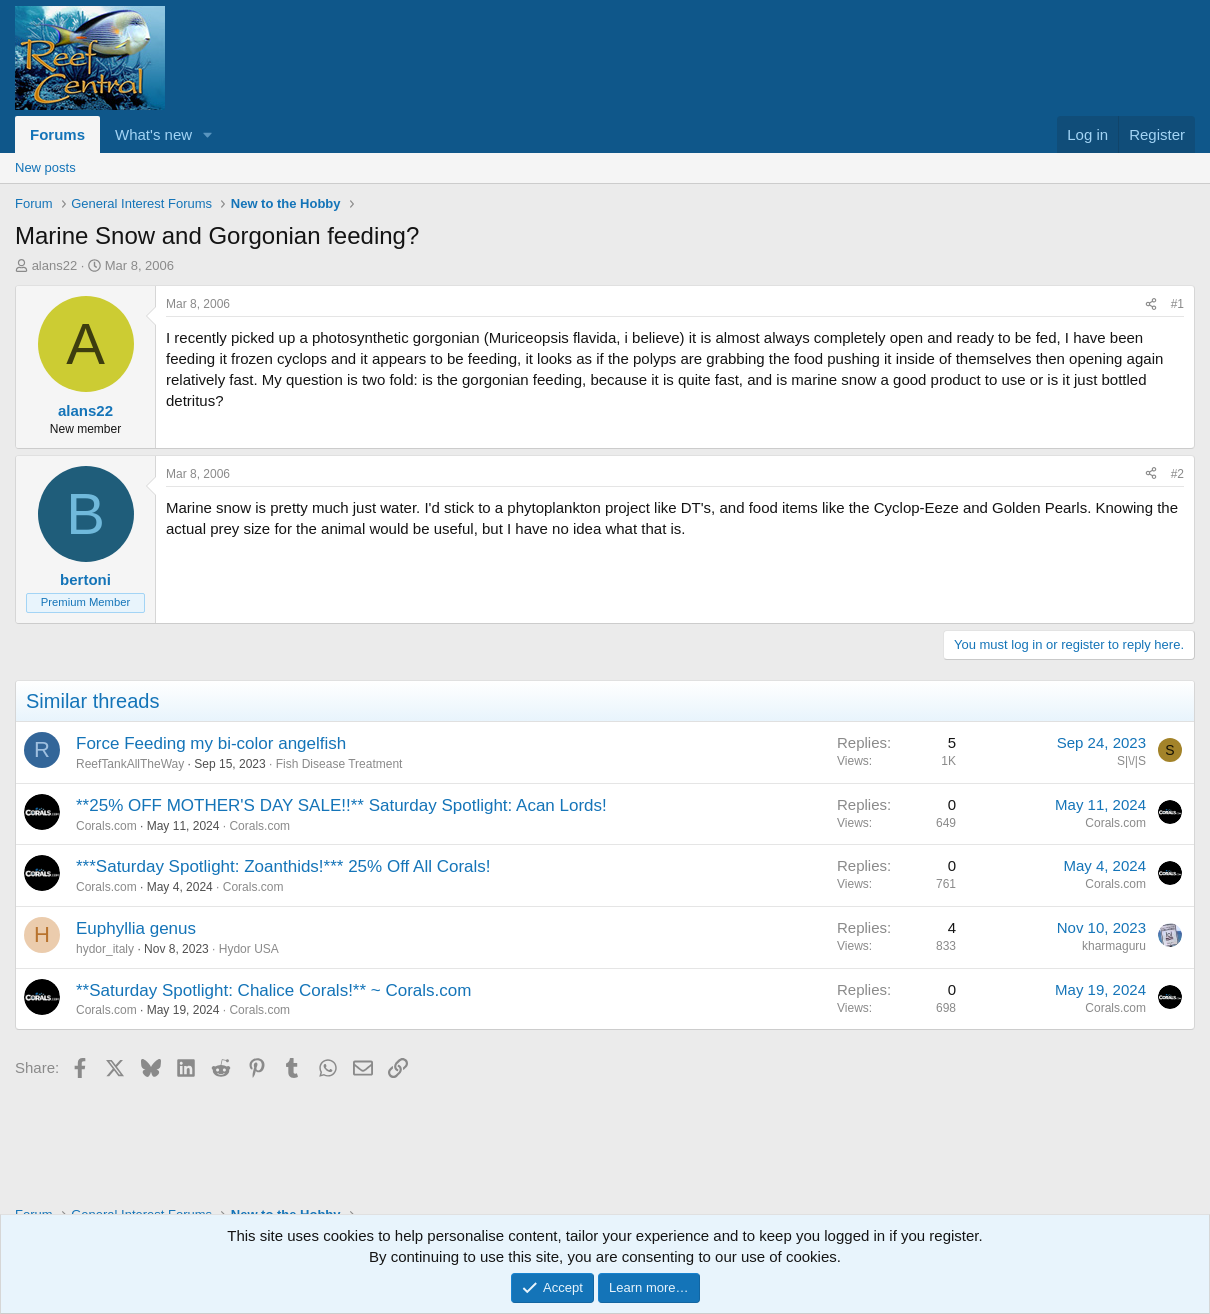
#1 (1177, 304)
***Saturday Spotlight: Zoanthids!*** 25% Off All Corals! (283, 866)
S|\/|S (1131, 761)
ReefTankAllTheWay (130, 764)
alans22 (55, 265)
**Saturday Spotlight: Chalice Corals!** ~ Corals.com (273, 990)
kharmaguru (1114, 946)
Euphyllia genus (136, 928)
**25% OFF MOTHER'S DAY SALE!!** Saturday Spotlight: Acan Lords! (341, 805)
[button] (208, 134)
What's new (153, 134)
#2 (1177, 474)
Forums (57, 134)
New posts (45, 167)
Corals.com (106, 826)
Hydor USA (249, 949)
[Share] (1151, 304)
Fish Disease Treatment (339, 764)
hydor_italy (105, 949)
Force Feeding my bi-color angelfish (211, 743)
